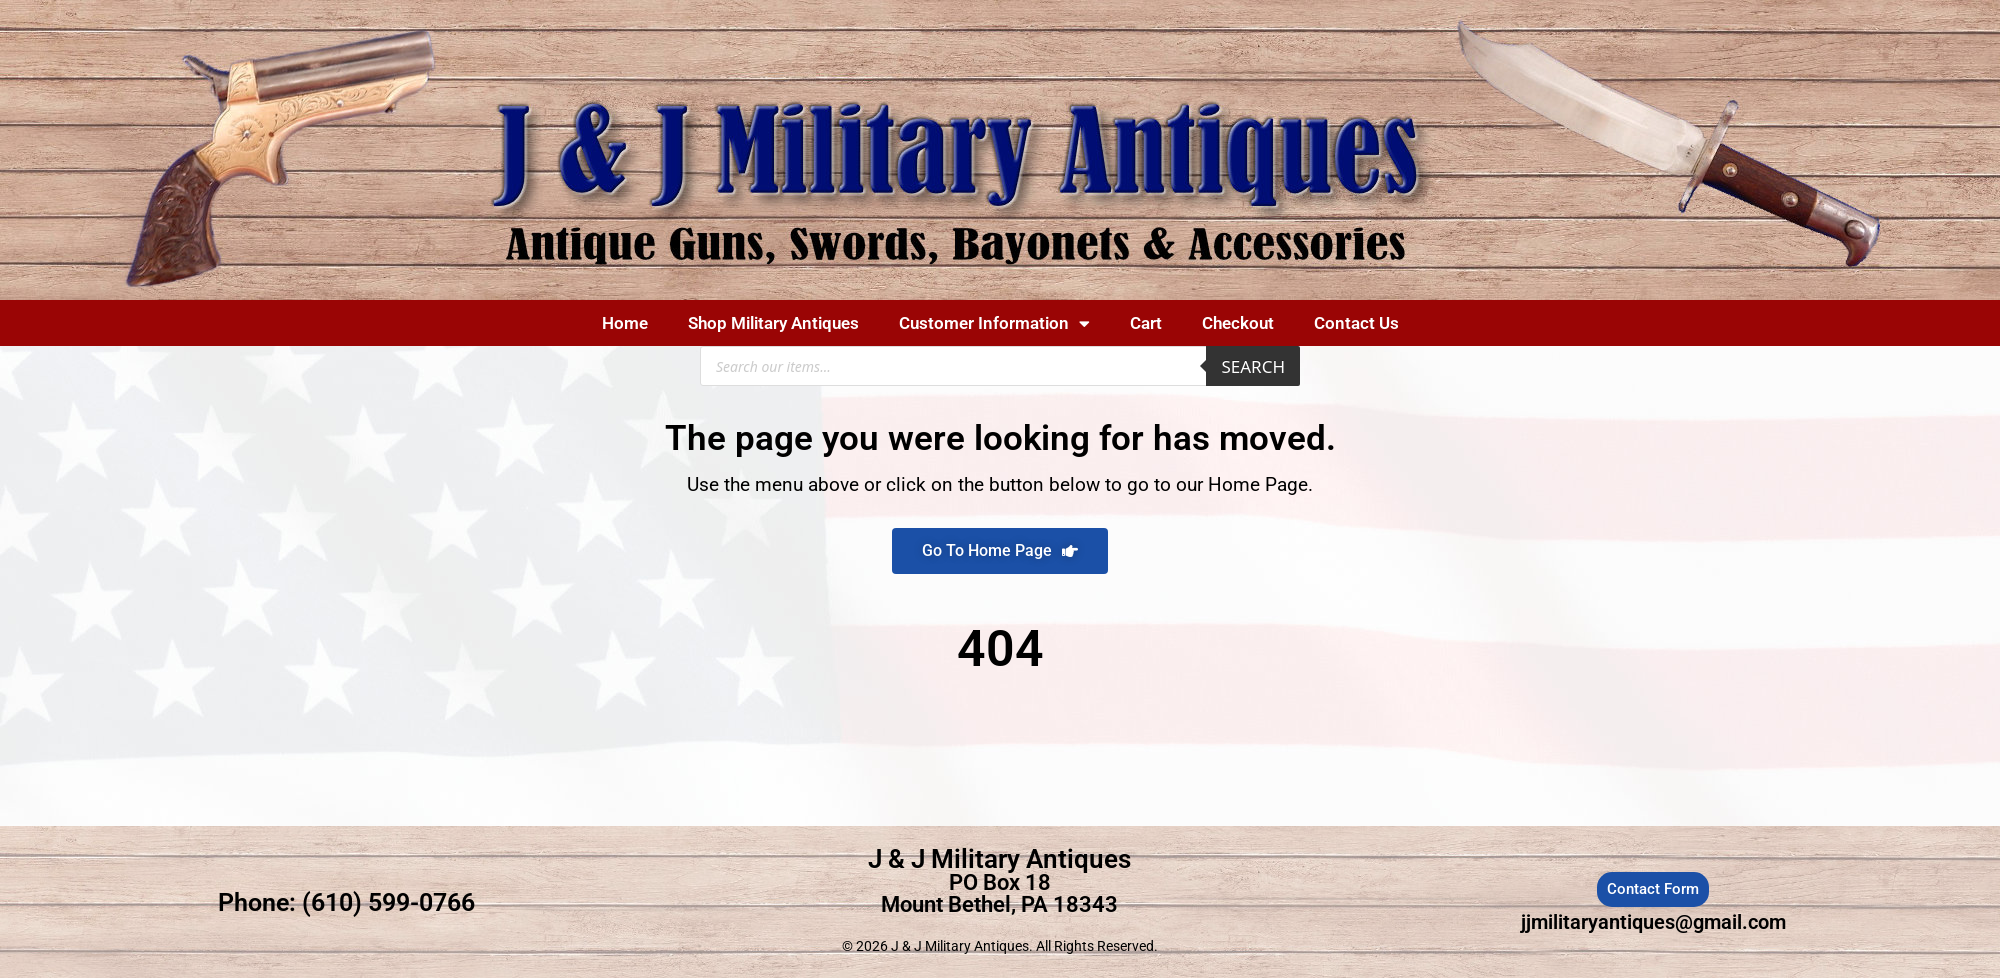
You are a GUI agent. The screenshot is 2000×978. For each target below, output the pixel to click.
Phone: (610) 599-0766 (346, 902)
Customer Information (994, 323)
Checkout (1238, 323)
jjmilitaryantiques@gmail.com (1653, 922)
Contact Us (1356, 323)
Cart (1146, 323)
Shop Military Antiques (773, 323)
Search (1253, 366)
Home (625, 323)
